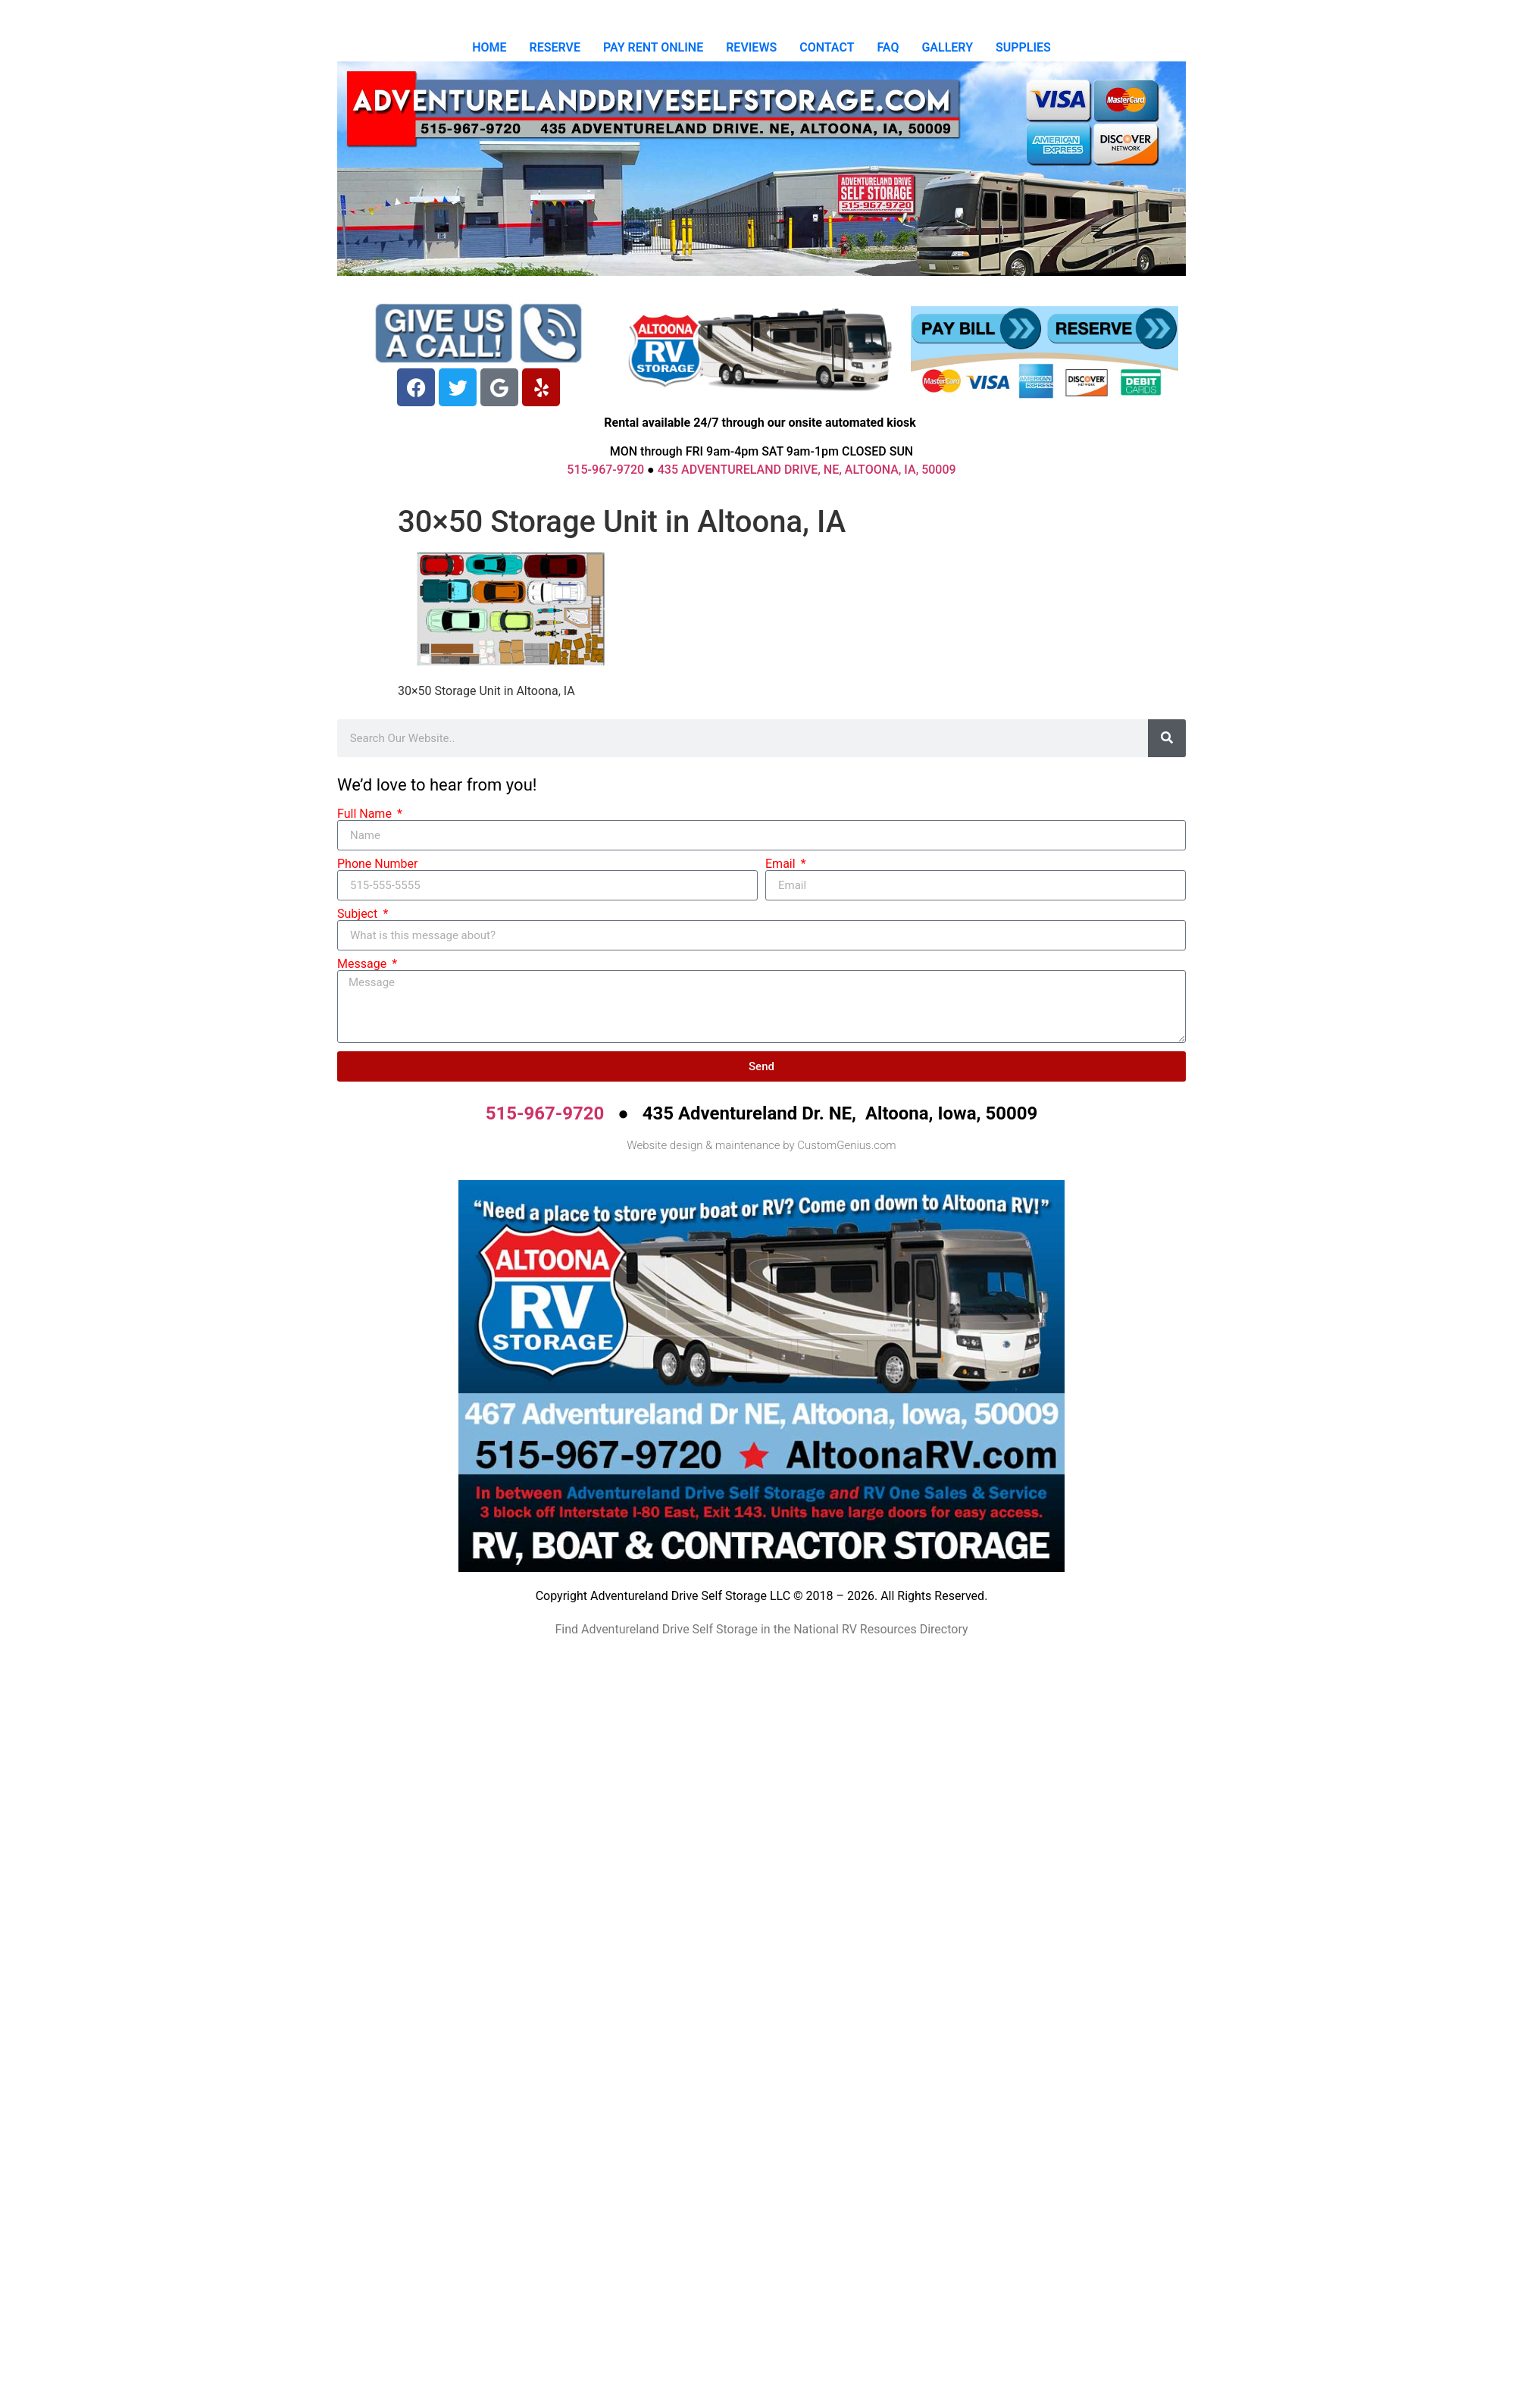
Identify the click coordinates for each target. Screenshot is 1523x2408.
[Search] (1167, 738)
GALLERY (947, 47)
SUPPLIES (1023, 47)
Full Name (366, 814)
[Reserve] (1112, 328)
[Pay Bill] (977, 328)
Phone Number (377, 864)
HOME (489, 47)
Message (363, 964)
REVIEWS (751, 47)
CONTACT (826, 47)
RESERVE (555, 47)
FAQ (888, 47)
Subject (358, 914)
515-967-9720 (605, 469)
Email (782, 864)
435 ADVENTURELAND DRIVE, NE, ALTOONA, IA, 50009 (807, 469)
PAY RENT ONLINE (653, 47)
